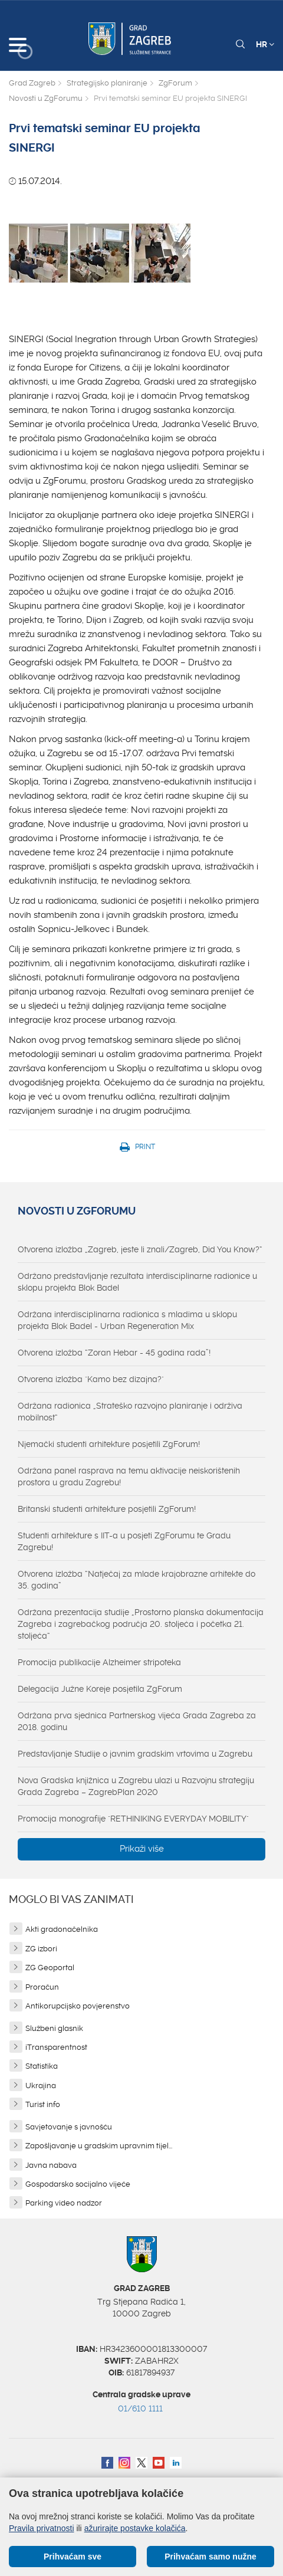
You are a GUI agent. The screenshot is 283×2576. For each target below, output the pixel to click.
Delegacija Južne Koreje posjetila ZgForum (100, 1689)
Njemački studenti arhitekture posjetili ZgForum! (109, 1444)
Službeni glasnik (54, 2028)
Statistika (41, 2066)
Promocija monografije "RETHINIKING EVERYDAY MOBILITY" (133, 1818)
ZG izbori (41, 1948)
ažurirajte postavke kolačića (135, 2528)
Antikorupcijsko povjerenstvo (77, 2005)
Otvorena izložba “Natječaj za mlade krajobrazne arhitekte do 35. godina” (136, 1579)
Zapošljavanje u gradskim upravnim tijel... (98, 2145)
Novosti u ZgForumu (46, 98)
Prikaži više (142, 1848)
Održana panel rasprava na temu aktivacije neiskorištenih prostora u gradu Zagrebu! (129, 1476)
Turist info (42, 2104)
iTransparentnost (56, 2047)
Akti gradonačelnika (61, 1929)
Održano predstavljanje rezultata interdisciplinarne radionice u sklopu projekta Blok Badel (137, 1281)
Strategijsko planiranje (107, 82)
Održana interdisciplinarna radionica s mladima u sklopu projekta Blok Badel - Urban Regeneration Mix (127, 1320)
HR (265, 44)
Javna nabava (51, 2165)
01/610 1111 (140, 2408)
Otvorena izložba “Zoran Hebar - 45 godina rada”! (114, 1352)
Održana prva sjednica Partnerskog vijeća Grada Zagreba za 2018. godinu (137, 1721)
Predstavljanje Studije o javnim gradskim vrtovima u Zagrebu (135, 1753)
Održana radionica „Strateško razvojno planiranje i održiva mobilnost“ (130, 1411)
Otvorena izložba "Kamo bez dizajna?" (91, 1379)
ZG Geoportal (49, 1967)
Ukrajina (40, 2085)
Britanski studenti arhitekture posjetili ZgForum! (107, 1509)
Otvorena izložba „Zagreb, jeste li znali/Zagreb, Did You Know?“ (140, 1249)
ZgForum (175, 82)
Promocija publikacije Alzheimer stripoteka (99, 1662)
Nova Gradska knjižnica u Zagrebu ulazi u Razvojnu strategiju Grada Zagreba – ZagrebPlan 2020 (136, 1786)
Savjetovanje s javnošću (68, 2126)
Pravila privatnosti (41, 2528)
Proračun (42, 1987)
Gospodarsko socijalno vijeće (77, 2184)
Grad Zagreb (32, 82)
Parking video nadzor (63, 2202)
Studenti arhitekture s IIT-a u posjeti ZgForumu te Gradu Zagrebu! (124, 1541)
